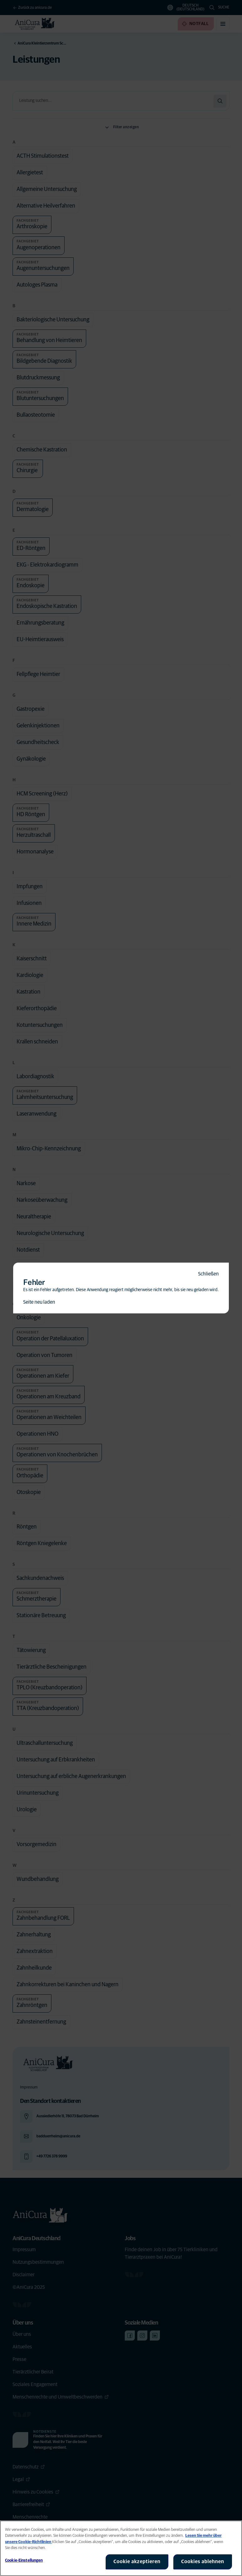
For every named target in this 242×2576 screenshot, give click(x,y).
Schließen (208, 1273)
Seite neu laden (39, 1302)
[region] (121, 2548)
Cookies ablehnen (202, 2561)
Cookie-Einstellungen (24, 2560)
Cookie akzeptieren (136, 2561)
